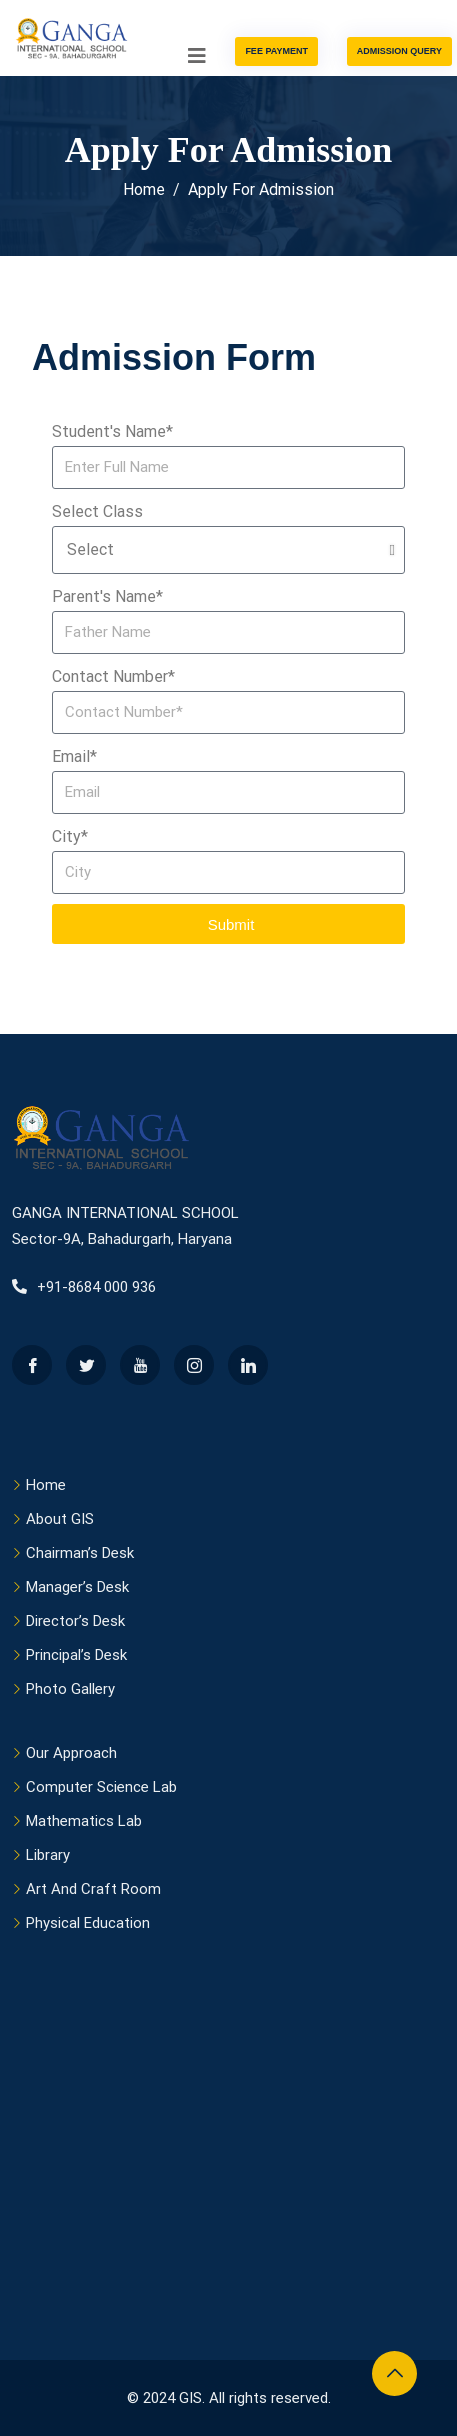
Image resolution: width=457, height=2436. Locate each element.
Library (48, 1855)
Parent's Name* (107, 596)
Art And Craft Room (93, 1889)
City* (70, 836)
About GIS (60, 1519)
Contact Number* (113, 676)
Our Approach (71, 1753)
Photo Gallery (70, 1689)
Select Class (97, 511)
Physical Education (88, 1923)
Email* (74, 756)
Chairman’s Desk (80, 1553)
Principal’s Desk (76, 1655)
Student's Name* (112, 431)
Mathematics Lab (84, 1821)
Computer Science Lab (101, 1787)
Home (46, 1485)
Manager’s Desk (77, 1587)
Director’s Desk (75, 1621)
